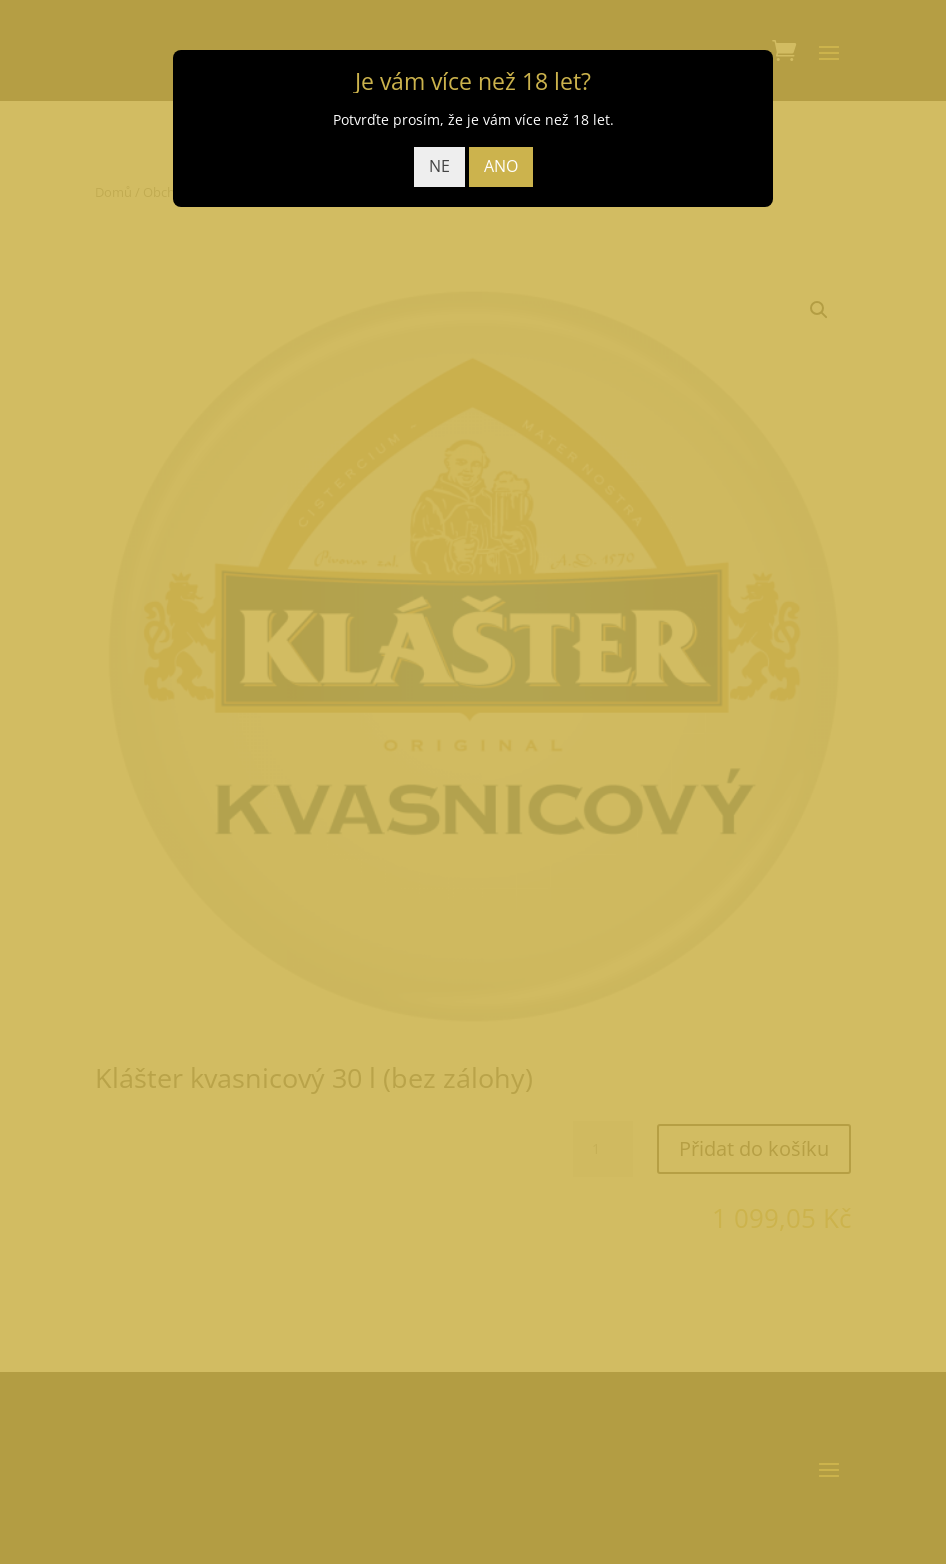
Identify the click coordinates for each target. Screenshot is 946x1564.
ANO (501, 166)
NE (439, 166)
